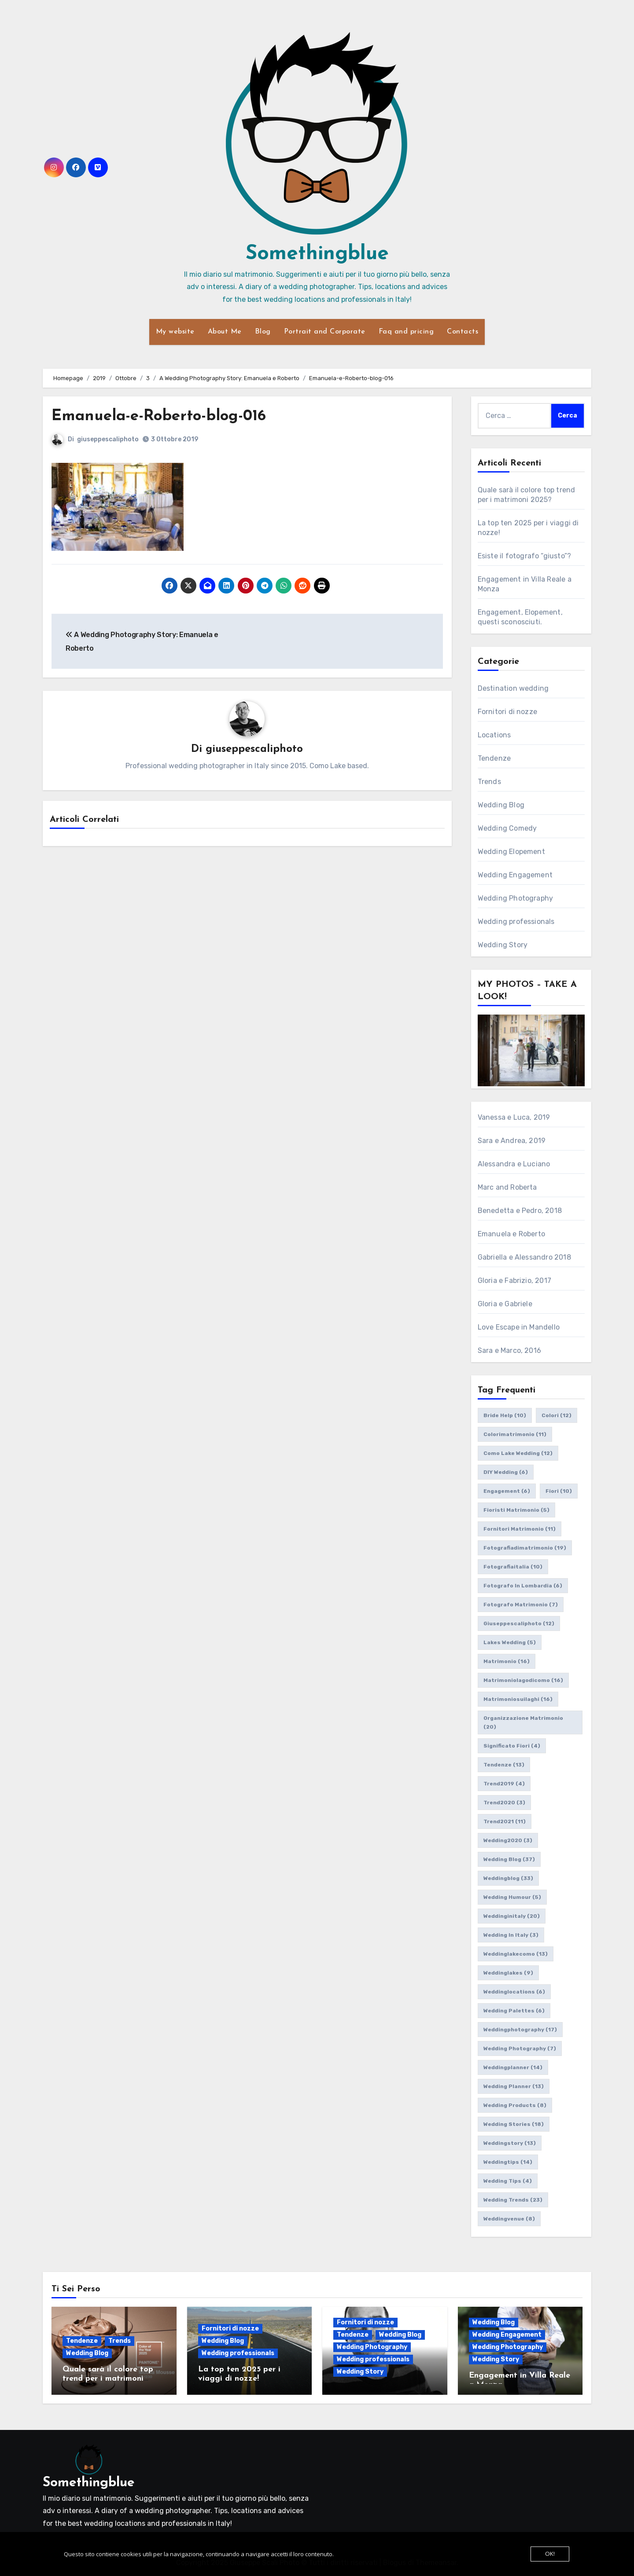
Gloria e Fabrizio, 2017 (515, 1280)
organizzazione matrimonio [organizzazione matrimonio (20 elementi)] (523, 1722)
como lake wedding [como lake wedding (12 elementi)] (518, 1453)
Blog (263, 331)
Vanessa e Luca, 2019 (514, 1117)
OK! (550, 2554)
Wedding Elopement (511, 851)
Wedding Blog (501, 805)
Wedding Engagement (515, 875)
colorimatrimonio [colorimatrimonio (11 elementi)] (514, 1434)
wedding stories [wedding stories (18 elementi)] (513, 2124)
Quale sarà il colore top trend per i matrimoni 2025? (108, 2379)
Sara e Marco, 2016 (510, 1350)
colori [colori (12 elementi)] (556, 1415)
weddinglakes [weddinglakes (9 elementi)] (508, 1973)
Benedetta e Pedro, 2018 (520, 1210)
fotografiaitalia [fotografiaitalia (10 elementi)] (512, 1567)
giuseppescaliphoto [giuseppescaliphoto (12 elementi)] (518, 1623)
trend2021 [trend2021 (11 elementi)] (504, 1821)
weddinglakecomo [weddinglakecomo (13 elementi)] (515, 1954)
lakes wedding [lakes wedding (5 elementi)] (509, 1642)
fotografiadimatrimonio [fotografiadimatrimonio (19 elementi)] (524, 1548)
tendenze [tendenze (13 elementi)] (503, 1765)
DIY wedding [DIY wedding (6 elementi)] (505, 1472)
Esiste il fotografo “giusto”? (524, 556)
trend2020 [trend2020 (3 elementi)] (504, 1802)
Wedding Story (503, 945)
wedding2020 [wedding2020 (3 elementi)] (507, 1840)
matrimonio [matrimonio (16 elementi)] (506, 1661)
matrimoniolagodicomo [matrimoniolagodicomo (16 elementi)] (523, 1680)
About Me (225, 331)
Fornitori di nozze (508, 711)
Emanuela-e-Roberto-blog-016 (168, 416)
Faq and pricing (406, 331)
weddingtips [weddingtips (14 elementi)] (507, 2162)
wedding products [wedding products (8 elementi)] (514, 2105)
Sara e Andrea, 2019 (512, 1140)
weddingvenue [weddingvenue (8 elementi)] (509, 2219)
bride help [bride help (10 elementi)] (504, 1415)
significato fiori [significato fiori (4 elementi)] (511, 1746)
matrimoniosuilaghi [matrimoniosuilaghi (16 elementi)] (518, 1699)
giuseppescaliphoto (108, 439)
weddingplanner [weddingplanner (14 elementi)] (512, 2067)
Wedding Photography (515, 898)
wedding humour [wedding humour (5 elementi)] (512, 1897)
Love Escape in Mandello (519, 1327)
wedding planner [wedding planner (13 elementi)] (513, 2086)
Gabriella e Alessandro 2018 (524, 1257)
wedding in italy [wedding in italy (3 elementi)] (510, 1935)
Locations (494, 735)
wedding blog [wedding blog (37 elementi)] (509, 1859)
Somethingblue (317, 254)
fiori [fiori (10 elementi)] (559, 1491)
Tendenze (494, 758)
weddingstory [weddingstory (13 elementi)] (509, 2143)
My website (175, 331)
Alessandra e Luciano (514, 1164)
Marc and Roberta (507, 1187)
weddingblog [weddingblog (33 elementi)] (508, 1878)
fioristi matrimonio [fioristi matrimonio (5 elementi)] (516, 1510)
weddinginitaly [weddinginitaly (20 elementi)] (511, 1916)
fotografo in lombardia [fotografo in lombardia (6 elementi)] (522, 1586)
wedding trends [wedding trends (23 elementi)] (512, 2200)
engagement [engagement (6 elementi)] (506, 1491)
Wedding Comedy (507, 828)
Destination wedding (513, 688)
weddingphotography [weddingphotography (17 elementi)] (520, 2029)
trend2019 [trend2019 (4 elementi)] (504, 1784)
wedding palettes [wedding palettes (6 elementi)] (514, 2011)
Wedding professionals (516, 921)
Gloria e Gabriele (505, 1304)
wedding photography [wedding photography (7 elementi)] (519, 2048)
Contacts (462, 331)
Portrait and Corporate (324, 331)
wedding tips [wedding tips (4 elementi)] (507, 2181)
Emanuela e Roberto (512, 1234)
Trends (489, 781)
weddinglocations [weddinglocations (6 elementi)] (514, 1992)
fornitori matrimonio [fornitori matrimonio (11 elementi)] (519, 1529)
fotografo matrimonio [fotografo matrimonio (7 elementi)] (520, 1604)
